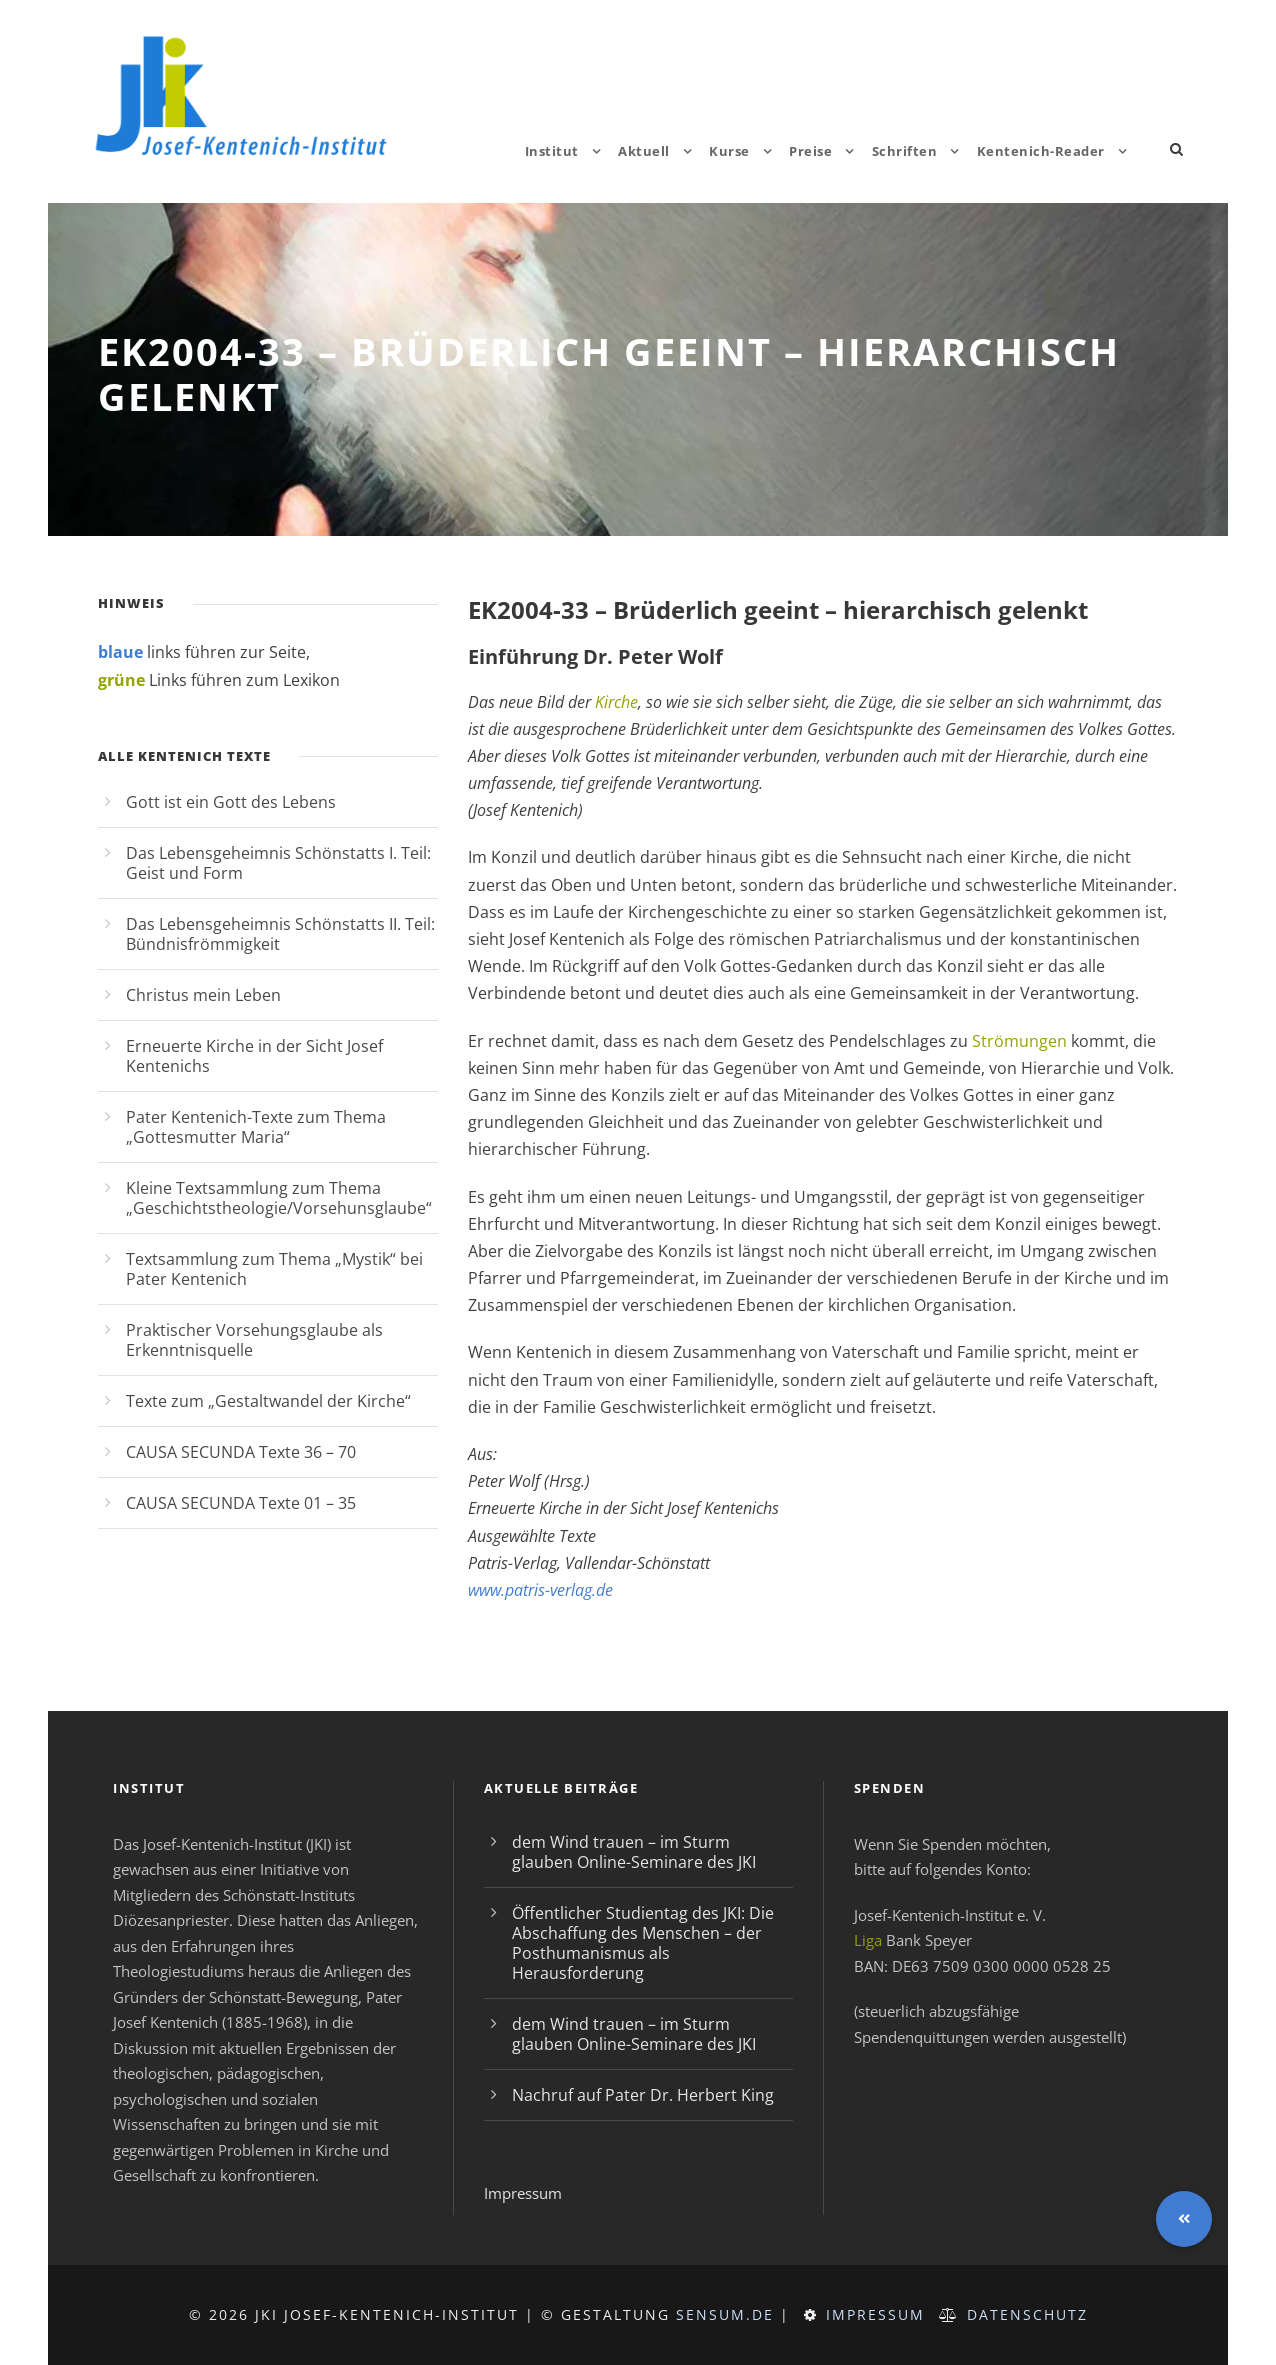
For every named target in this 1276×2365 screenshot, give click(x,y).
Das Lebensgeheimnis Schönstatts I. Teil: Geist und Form (278, 863)
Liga (868, 1940)
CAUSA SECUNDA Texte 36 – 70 (241, 1452)
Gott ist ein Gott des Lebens (231, 802)
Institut (552, 151)
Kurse (729, 151)
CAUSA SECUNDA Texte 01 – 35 (241, 1503)
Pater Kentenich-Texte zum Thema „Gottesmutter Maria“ (256, 1127)
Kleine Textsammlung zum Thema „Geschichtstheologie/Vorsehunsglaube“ (279, 1198)
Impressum (523, 2193)
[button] (1184, 2219)
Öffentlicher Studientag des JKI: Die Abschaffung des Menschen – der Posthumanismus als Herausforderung (643, 1943)
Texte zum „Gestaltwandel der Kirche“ (268, 1401)
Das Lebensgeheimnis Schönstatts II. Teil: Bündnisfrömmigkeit (280, 934)
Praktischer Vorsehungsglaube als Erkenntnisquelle (254, 1340)
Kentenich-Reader (1041, 151)
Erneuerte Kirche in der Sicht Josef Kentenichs (254, 1056)
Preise (810, 151)
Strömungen (1019, 1041)
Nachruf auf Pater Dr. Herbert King (643, 2095)
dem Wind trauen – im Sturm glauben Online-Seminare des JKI (634, 1852)
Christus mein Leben (203, 995)
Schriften (905, 151)
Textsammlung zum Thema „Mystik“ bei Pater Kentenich (274, 1269)
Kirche (616, 702)
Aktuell (644, 151)
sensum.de (725, 2314)
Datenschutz (1027, 2314)
